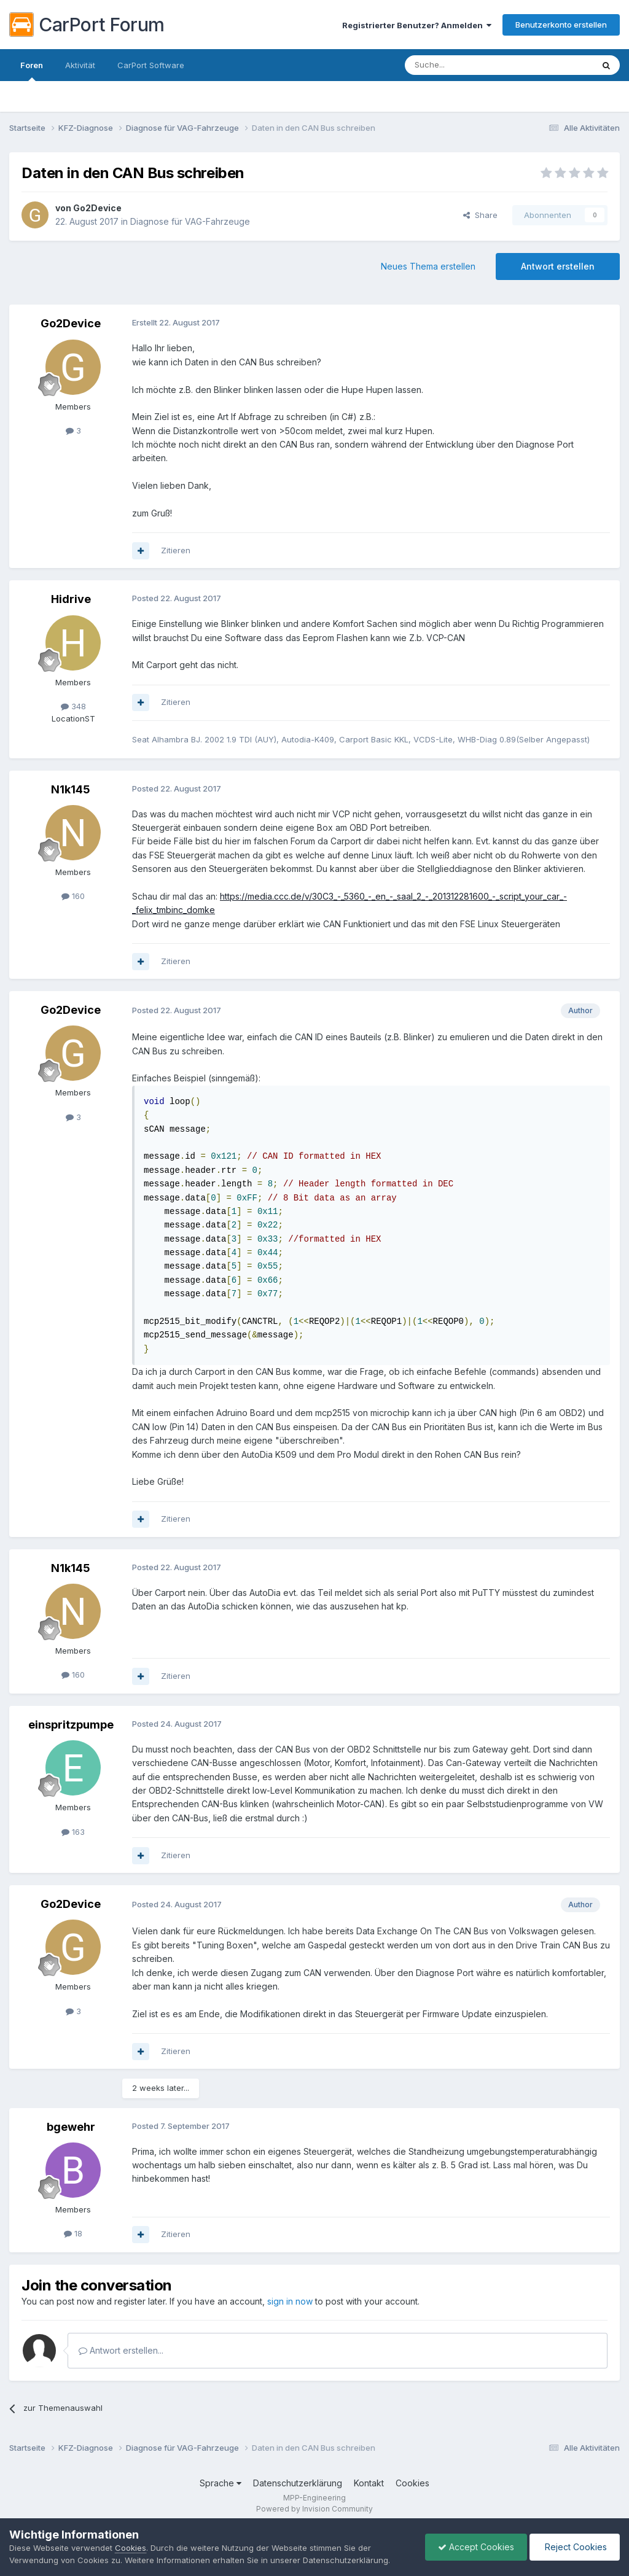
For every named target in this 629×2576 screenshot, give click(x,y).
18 (73, 2233)
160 (73, 896)
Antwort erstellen (558, 266)
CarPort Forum (87, 24)
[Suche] (467, 65)
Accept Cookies (476, 2547)
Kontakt (369, 2483)
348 (73, 706)
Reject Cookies (574, 2547)
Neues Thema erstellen (428, 266)
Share (480, 215)
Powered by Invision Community (314, 2508)
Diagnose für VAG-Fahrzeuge (190, 221)
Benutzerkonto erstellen (561, 24)
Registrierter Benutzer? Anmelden (416, 25)
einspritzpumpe (71, 1724)
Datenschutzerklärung (297, 2483)
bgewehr (71, 2126)
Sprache (220, 2483)
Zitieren (175, 550)
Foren (31, 70)
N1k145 (70, 789)
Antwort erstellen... (121, 2350)
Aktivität (80, 65)
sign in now (290, 2301)
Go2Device (97, 208)
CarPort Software (150, 65)
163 (73, 1832)
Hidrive (71, 599)
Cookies (412, 2483)
